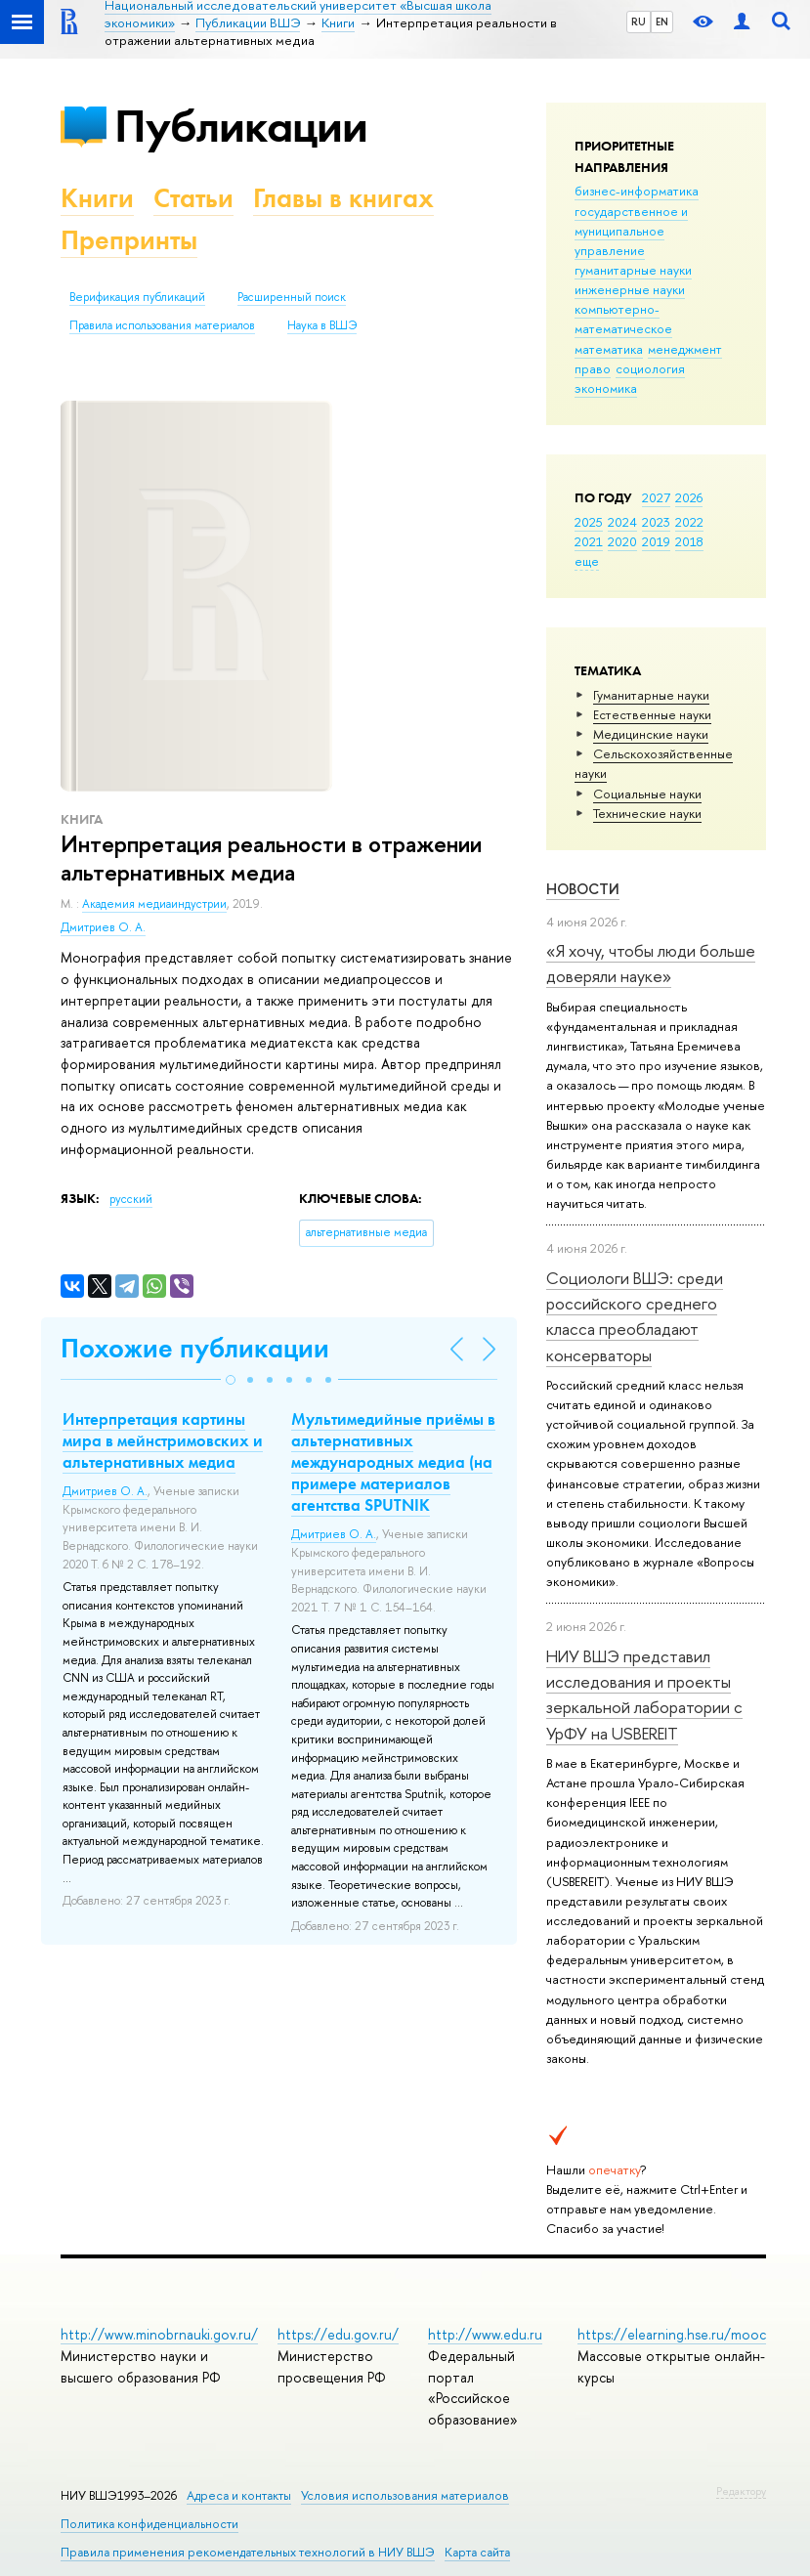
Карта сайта (477, 2552)
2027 (656, 497)
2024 (622, 522)
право (593, 368)
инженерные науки (630, 289)
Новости (582, 889)
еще (587, 561)
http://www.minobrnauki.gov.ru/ (159, 2334)
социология (650, 368)
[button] (230, 1380)
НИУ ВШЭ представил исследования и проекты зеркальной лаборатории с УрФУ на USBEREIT (644, 1694)
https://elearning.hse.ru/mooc (671, 2334)
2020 (622, 541)
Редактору (741, 2491)
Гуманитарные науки (651, 695)
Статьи (193, 198)
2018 (689, 541)
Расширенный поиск (291, 297)
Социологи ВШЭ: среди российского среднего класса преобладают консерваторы (634, 1316)
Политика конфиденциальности (149, 2523)
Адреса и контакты (239, 2495)
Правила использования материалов (162, 325)
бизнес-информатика (637, 190)
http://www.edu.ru (485, 2334)
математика (609, 349)
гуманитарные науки (633, 270)
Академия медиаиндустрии (154, 904)
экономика (606, 388)
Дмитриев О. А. (103, 927)
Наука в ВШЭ (322, 325)
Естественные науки (652, 714)
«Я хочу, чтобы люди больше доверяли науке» (650, 963)
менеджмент (685, 349)
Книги (97, 198)
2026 (689, 497)
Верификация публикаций (137, 297)
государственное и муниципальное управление (631, 230)
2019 (656, 541)
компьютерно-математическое (623, 318)
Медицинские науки (650, 734)
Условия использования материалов (405, 2495)
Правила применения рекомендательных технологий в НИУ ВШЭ (248, 2552)
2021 (589, 541)
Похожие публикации (195, 1348)
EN (662, 21)
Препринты (129, 240)
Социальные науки (647, 793)
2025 (589, 522)
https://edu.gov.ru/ (338, 2334)
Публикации (240, 125)
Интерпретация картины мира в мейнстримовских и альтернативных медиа (163, 1440)
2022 (689, 522)
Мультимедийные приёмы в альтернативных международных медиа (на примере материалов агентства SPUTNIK (393, 1462)
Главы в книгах (343, 198)
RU (638, 21)
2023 (656, 522)
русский (130, 1199)
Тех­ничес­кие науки (647, 813)
